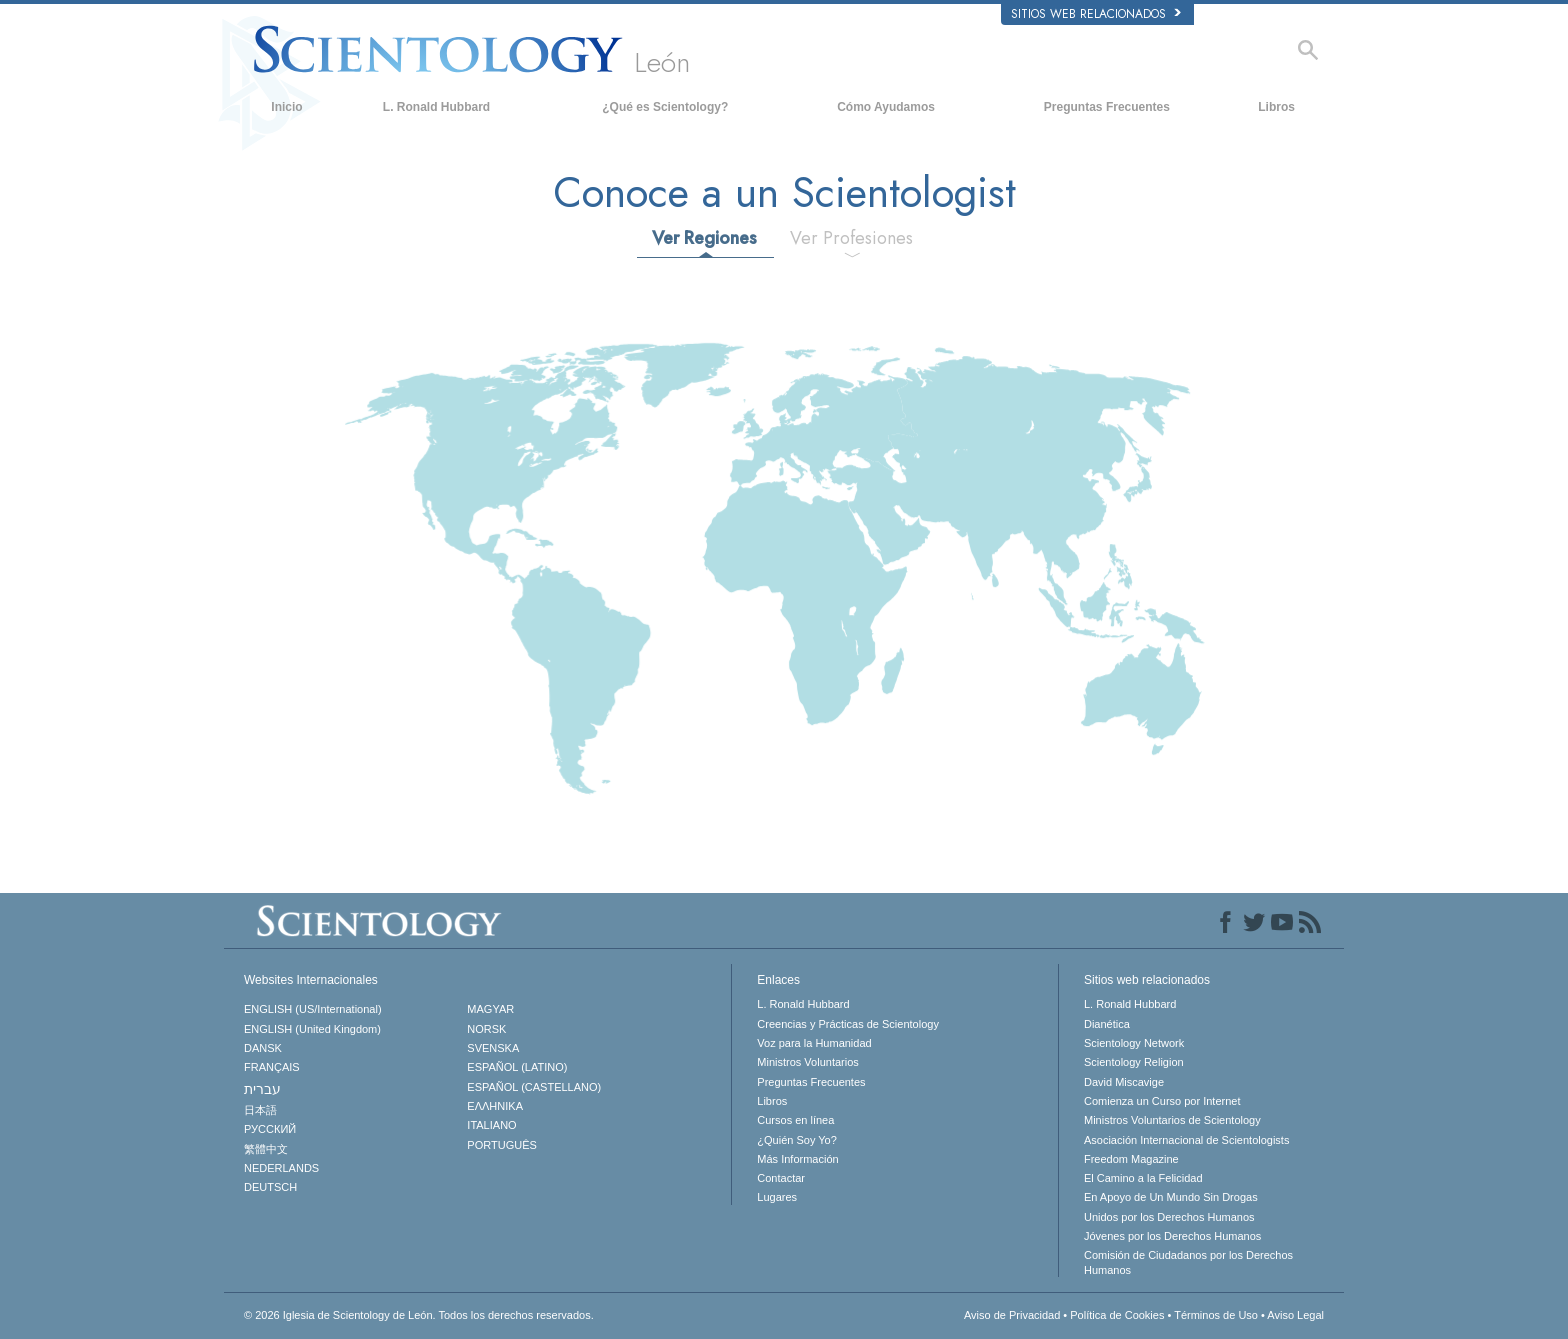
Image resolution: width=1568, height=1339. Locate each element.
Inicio (286, 107)
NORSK (486, 1029)
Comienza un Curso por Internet (1162, 1101)
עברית (262, 1089)
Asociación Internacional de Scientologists (1186, 1140)
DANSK (263, 1048)
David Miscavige (1124, 1082)
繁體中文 (266, 1149)
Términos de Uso (1216, 1315)
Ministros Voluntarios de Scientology (1172, 1120)
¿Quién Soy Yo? (797, 1140)
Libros (1276, 107)
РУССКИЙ (270, 1129)
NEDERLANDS (281, 1168)
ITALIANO (491, 1125)
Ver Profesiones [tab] (851, 238)
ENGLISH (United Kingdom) (312, 1029)
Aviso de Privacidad (1012, 1315)
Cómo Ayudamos (886, 107)
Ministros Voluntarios (808, 1062)
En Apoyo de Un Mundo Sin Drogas (1171, 1197)
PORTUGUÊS (501, 1145)
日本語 (260, 1110)
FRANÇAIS (272, 1067)
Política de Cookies (1117, 1315)
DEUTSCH (270, 1187)
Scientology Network (1134, 1043)
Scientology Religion (1134, 1062)
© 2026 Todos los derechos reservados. (419, 1315)
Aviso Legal (1295, 1315)
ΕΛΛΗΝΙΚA (495, 1106)
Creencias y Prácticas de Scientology (848, 1024)
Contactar (781, 1178)
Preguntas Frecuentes (1107, 107)
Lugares (777, 1197)
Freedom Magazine (1131, 1159)
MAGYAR (490, 1009)
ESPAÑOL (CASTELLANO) (534, 1087)
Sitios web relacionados (1096, 14)
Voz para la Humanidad (814, 1043)
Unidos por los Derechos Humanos (1169, 1217)
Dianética (1107, 1024)
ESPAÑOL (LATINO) (517, 1067)
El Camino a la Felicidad (1143, 1178)
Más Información (797, 1159)
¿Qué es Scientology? (665, 107)
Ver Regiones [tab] (704, 238)
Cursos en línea (795, 1120)
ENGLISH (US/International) (313, 1009)
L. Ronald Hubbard (436, 107)
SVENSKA (493, 1048)
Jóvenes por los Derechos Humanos (1172, 1236)
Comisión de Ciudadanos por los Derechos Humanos (1188, 1262)
